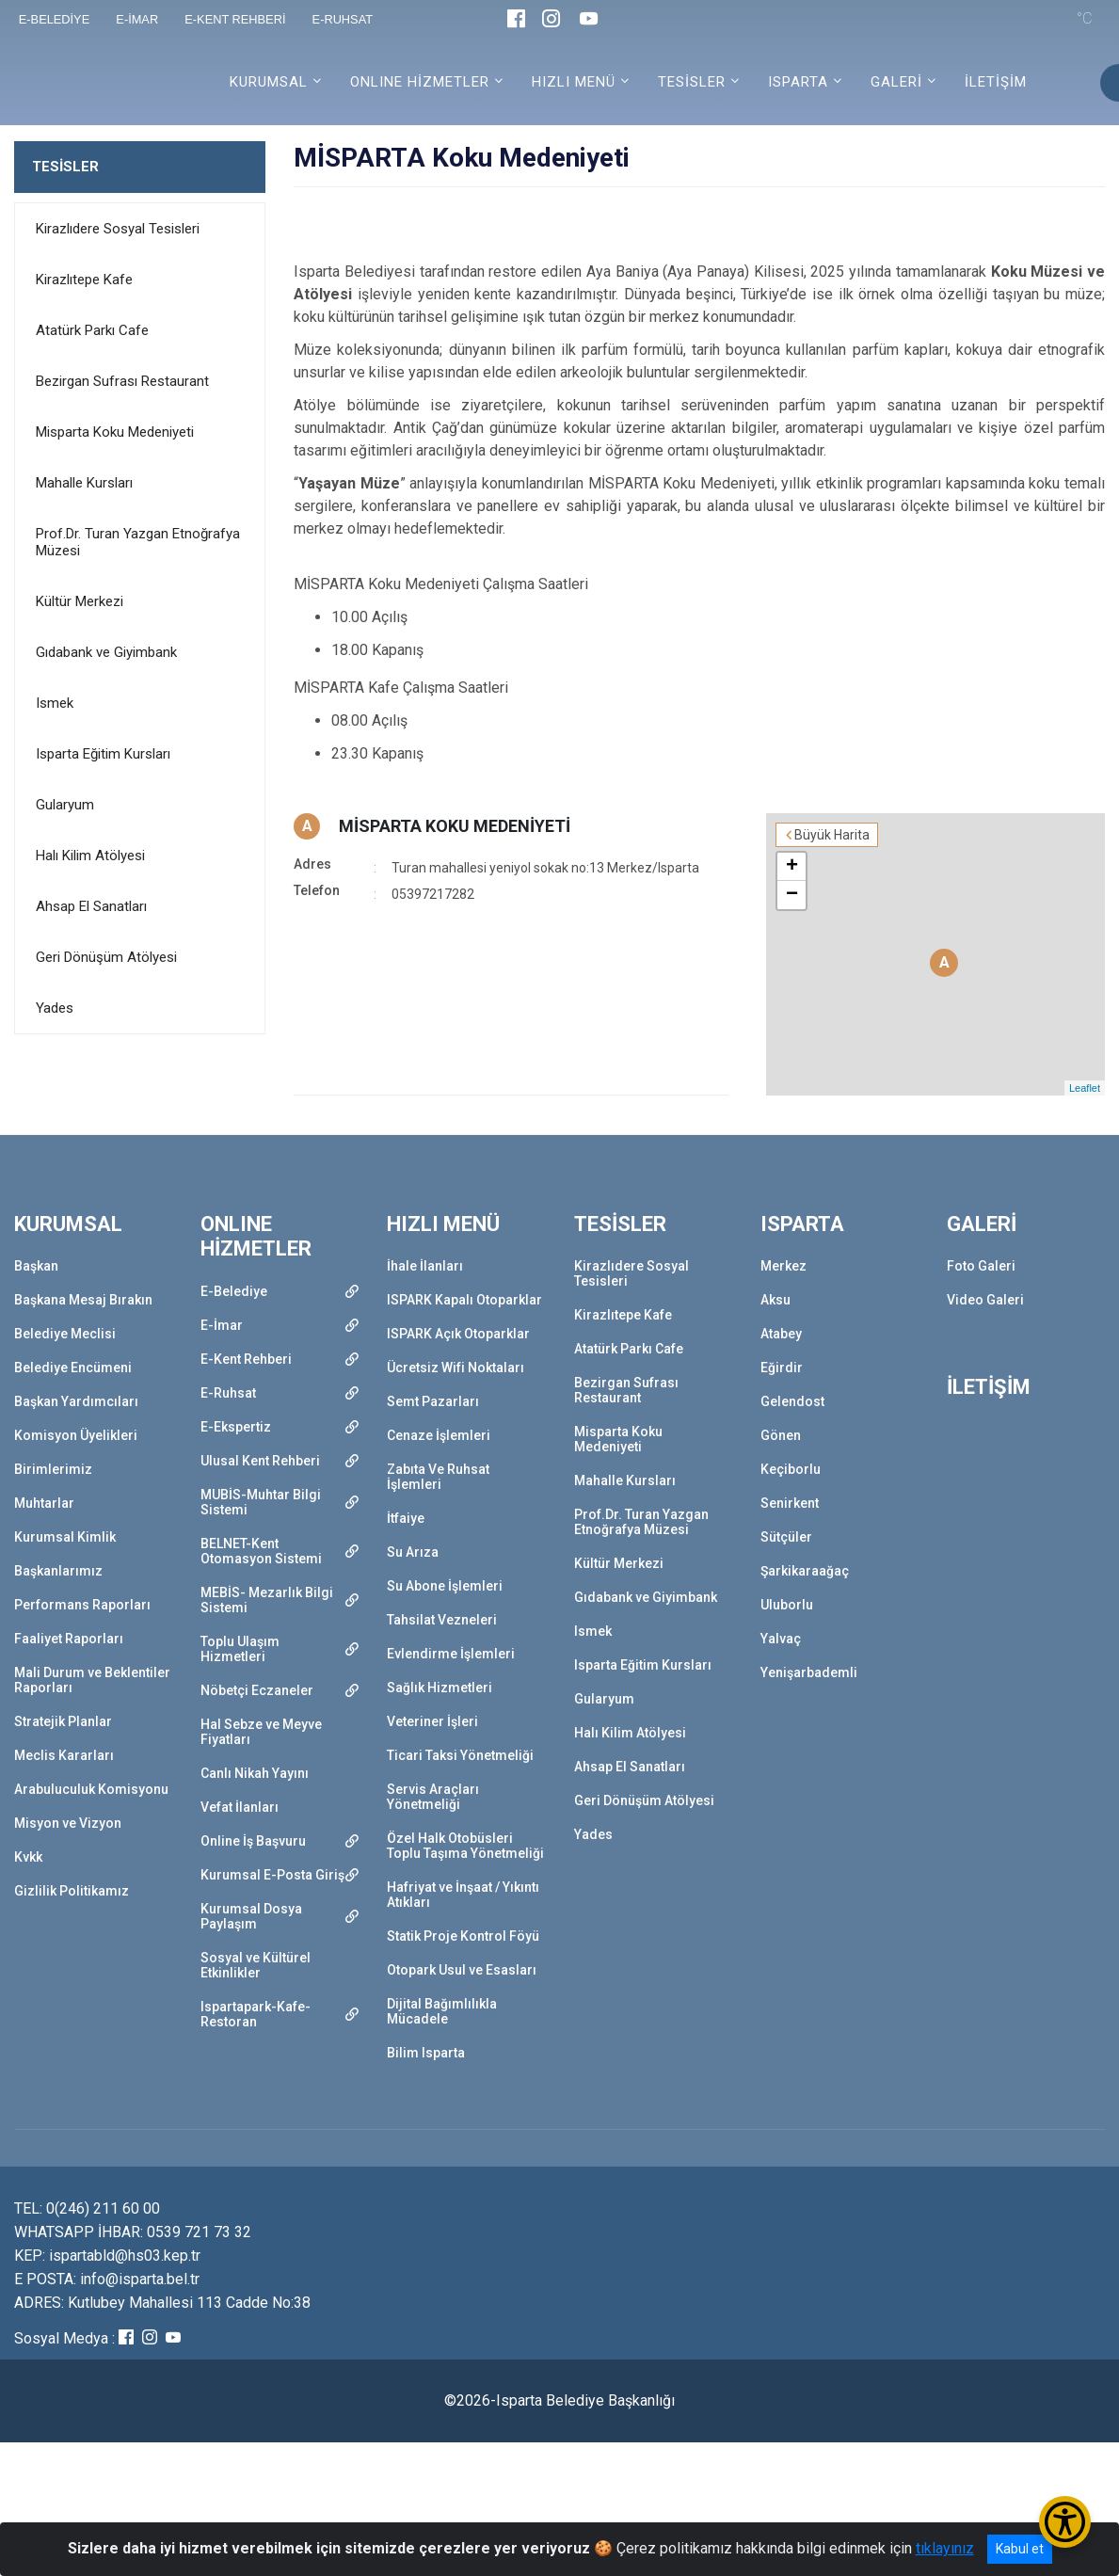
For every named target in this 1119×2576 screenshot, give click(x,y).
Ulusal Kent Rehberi (260, 1460)
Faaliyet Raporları (68, 1638)
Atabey (781, 1333)
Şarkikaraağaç (804, 1570)
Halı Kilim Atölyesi (90, 855)
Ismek (54, 703)
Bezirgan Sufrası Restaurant (122, 381)
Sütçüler (786, 1536)
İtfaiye (405, 1518)
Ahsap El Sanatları (91, 906)
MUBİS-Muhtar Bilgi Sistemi (260, 1502)
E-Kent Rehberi (246, 1359)
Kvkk (28, 1856)
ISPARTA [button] (798, 81)
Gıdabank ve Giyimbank (106, 652)
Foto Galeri (981, 1265)
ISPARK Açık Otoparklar (458, 1333)
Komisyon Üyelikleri (75, 1435)
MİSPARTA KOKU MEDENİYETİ (454, 826)
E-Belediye (233, 1291)
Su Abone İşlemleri (445, 1585)
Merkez (783, 1265)
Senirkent (789, 1503)
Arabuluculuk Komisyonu (91, 1789)
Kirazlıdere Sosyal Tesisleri (118, 228)
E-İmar (221, 1325)
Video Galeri (985, 1299)
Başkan (36, 1265)
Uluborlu (786, 1604)
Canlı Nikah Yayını (254, 1773)
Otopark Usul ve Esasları (461, 1969)
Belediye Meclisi (65, 1333)
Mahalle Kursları (84, 482)
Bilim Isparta (426, 2052)
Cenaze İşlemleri (438, 1435)
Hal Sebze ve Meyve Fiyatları (261, 1732)
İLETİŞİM (996, 81)
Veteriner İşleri (432, 1721)
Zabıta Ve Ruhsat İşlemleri (438, 1477)
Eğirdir (781, 1367)
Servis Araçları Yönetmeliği (433, 1797)
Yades (54, 1008)
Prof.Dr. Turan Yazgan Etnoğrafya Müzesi (138, 542)
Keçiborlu (790, 1469)
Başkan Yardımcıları (76, 1401)
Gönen (780, 1435)
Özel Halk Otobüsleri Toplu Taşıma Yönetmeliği (465, 1846)
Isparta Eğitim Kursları (103, 753)
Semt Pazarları (433, 1401)
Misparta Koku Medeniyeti (115, 432)
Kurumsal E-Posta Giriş (272, 1874)
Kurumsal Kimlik (65, 1536)
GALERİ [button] (896, 81)
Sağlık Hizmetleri (439, 1687)
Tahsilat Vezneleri (442, 1619)
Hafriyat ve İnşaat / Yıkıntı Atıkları (463, 1895)
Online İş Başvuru (253, 1840)
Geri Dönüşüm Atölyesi (106, 957)
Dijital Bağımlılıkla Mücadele (442, 2011)
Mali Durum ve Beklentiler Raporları (92, 1680)
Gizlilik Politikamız (71, 1890)
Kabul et (1020, 2548)
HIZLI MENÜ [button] (573, 81)
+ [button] (792, 867)
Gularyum (65, 804)
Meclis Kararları (64, 1755)
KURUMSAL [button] (269, 81)
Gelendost (792, 1401)
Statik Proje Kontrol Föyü (463, 1936)
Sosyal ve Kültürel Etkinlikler (255, 1965)
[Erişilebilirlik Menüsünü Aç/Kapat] (1065, 2522)
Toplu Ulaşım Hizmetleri (240, 1649)
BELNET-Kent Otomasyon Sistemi (261, 1551)
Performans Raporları (82, 1604)
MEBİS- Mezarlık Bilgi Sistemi (266, 1600)
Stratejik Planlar (63, 1721)
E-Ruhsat (228, 1392)
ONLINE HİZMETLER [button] (419, 81)
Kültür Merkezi (79, 601)
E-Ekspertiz (235, 1426)
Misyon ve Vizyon (67, 1823)
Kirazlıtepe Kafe (84, 279)
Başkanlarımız (58, 1570)
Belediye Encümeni (73, 1367)
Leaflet (1084, 1088)
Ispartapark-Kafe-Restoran (255, 2014)
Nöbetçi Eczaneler (256, 1690)
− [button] (792, 895)
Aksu (775, 1299)
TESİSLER (65, 166)
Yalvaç (780, 1638)
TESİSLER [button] (692, 81)
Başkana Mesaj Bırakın (83, 1299)
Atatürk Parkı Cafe (92, 330)
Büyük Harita (832, 834)
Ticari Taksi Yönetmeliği (460, 1755)
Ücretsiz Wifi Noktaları (455, 1367)
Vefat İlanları (239, 1807)
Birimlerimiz (53, 1469)
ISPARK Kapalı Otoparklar (464, 1299)
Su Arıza (413, 1552)
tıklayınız (945, 2548)
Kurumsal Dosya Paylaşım (251, 1916)
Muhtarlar (44, 1503)
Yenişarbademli (808, 1672)
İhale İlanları (425, 1265)
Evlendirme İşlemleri (451, 1653)
